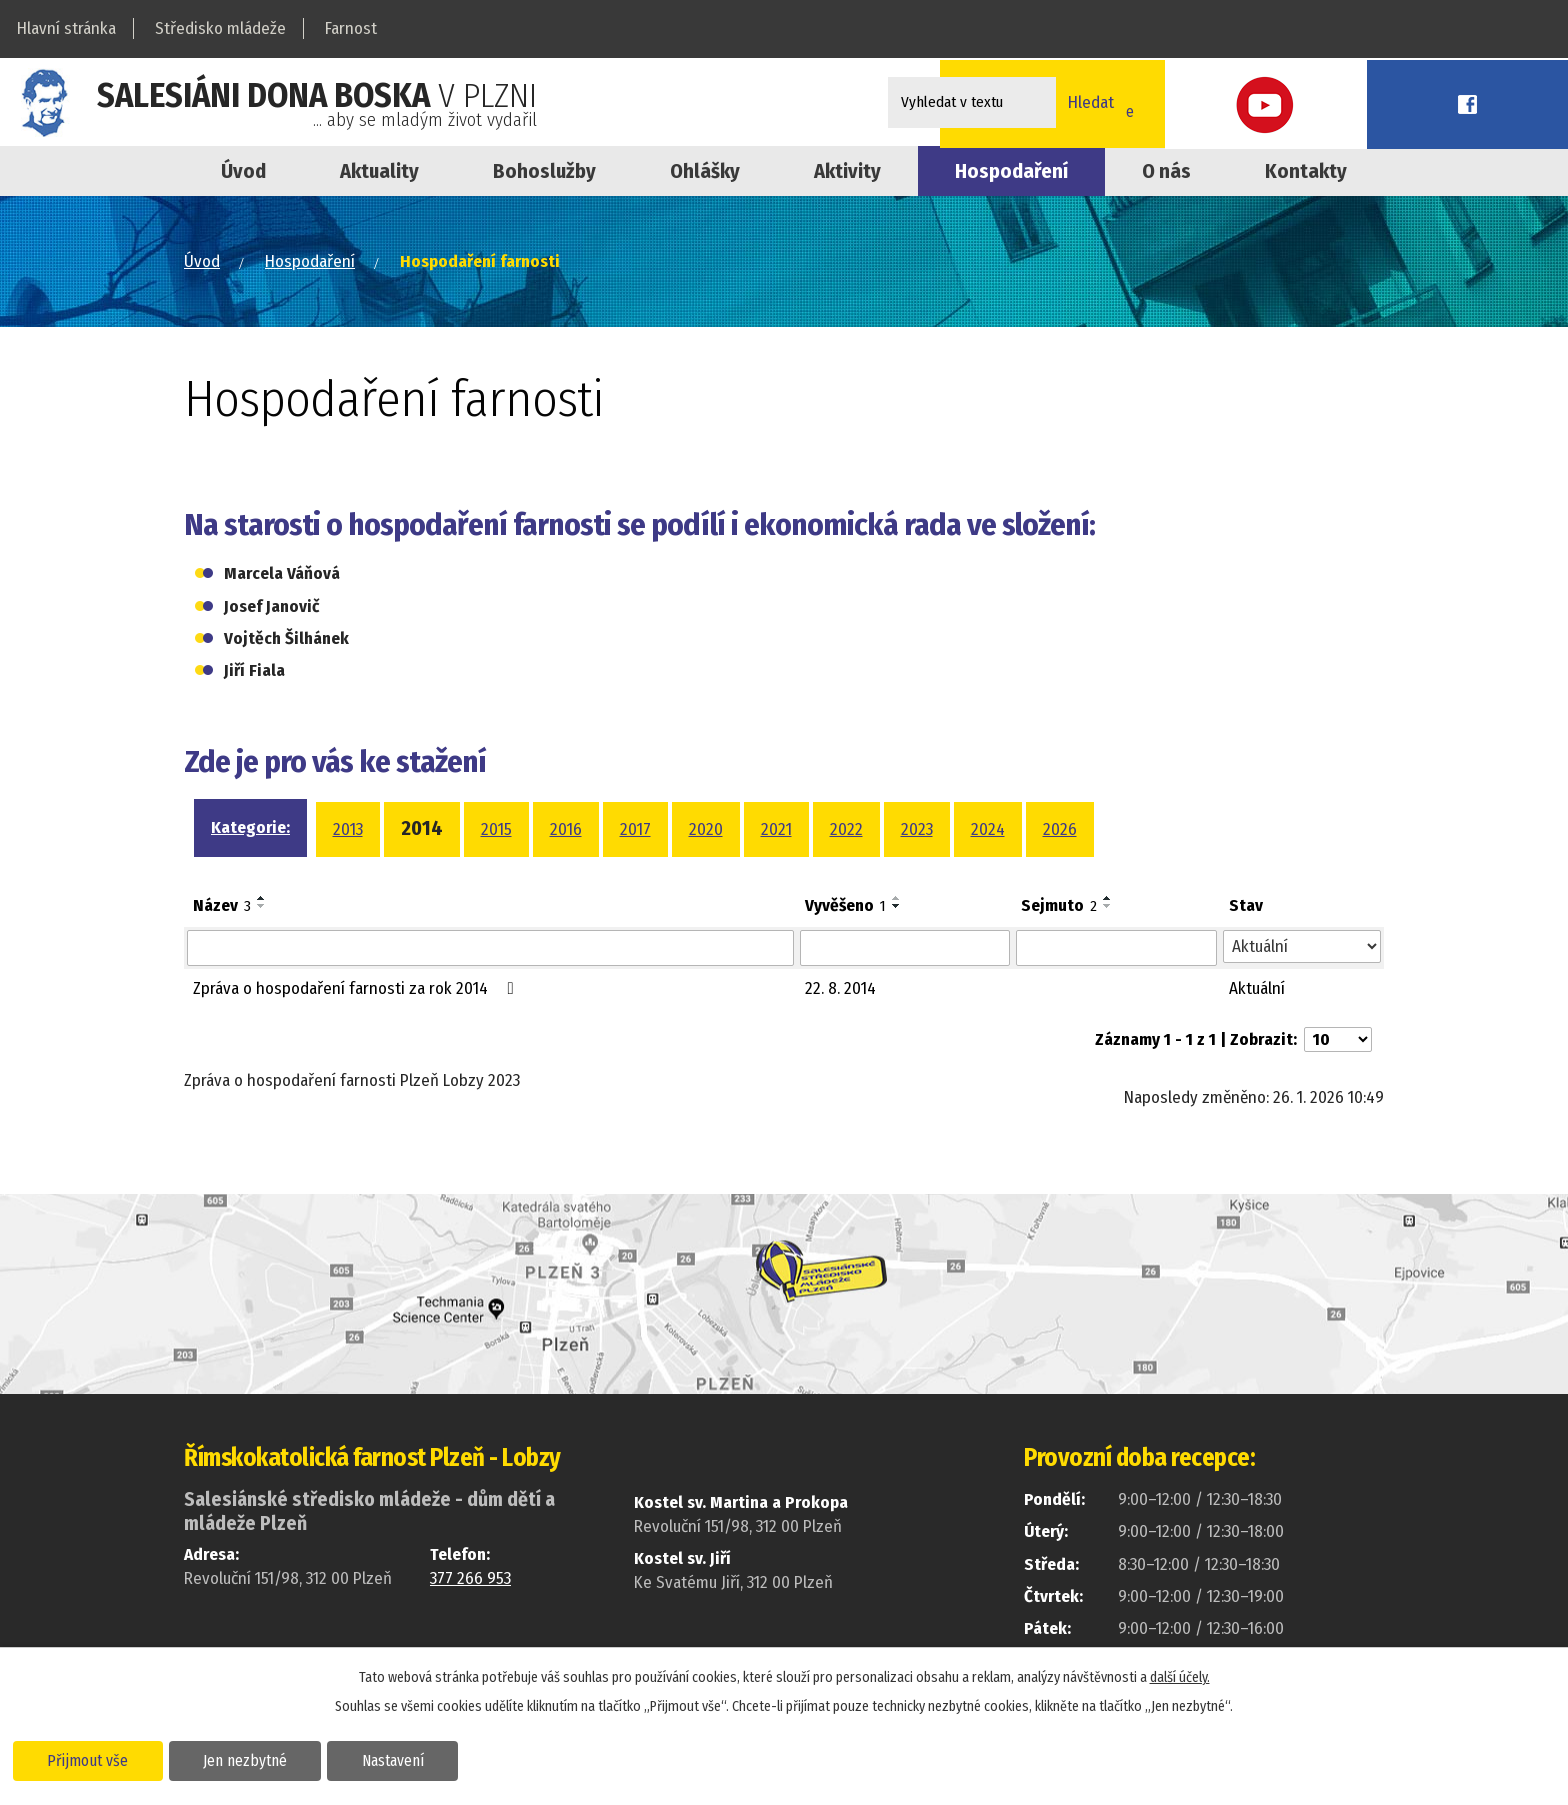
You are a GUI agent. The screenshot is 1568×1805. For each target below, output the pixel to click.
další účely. (1180, 1675)
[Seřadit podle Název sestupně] (262, 906)
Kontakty (1306, 171)
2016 (566, 829)
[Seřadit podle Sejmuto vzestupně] (1108, 898)
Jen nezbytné (257, 1759)
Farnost (351, 28)
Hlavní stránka (66, 28)
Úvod (243, 171)
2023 (917, 829)
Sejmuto (1059, 905)
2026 (1060, 829)
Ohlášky (705, 171)
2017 (635, 829)
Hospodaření (310, 261)
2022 (846, 829)
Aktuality (379, 171)
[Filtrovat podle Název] (490, 948)
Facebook (1523, 102)
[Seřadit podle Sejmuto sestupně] (1108, 906)
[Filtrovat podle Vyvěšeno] (905, 948)
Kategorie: (250, 827)
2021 (776, 829)
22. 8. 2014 (840, 988)
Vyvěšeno (845, 905)
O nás (1166, 171)
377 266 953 (470, 1578)
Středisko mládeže (220, 28)
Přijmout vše (92, 1759)
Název (222, 905)
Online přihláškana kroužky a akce (1292, 102)
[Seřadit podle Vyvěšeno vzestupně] (897, 898)
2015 (496, 829)
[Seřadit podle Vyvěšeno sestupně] (897, 906)
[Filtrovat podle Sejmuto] (1116, 948)
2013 (348, 829)
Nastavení (413, 1759)
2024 (988, 829)
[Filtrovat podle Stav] (1302, 947)
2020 (706, 829)
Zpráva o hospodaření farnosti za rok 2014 (357, 988)
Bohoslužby (544, 171)
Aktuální (1257, 988)
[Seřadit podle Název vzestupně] (262, 898)
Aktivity (847, 171)
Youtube (1433, 102)
